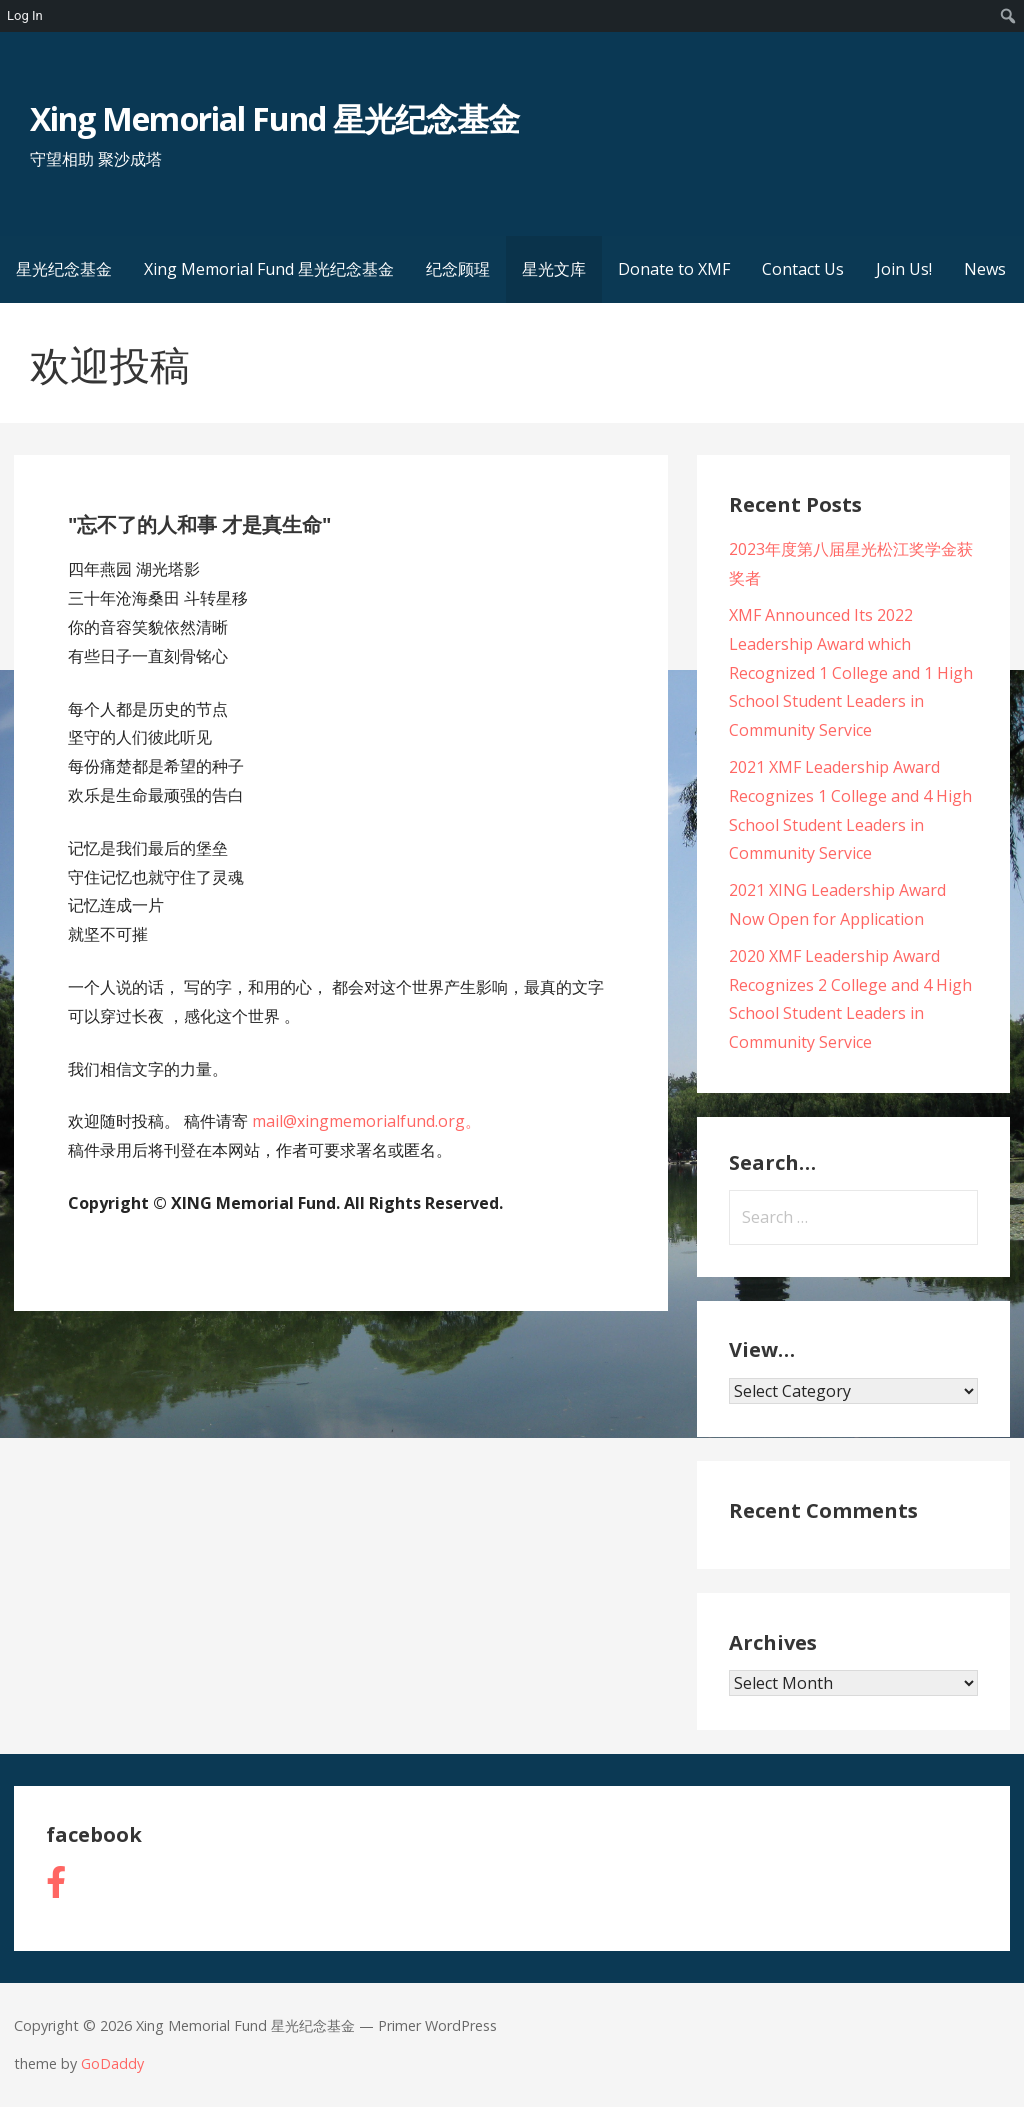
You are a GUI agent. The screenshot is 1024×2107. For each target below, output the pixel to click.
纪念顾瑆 (458, 269)
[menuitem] (1008, 16)
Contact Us (803, 269)
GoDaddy (112, 2063)
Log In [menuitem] (25, 15)
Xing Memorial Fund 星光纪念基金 (274, 118)
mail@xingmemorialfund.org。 (366, 1121)
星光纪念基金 (64, 269)
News (985, 269)
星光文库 (554, 269)
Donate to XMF (674, 269)
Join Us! (904, 269)
